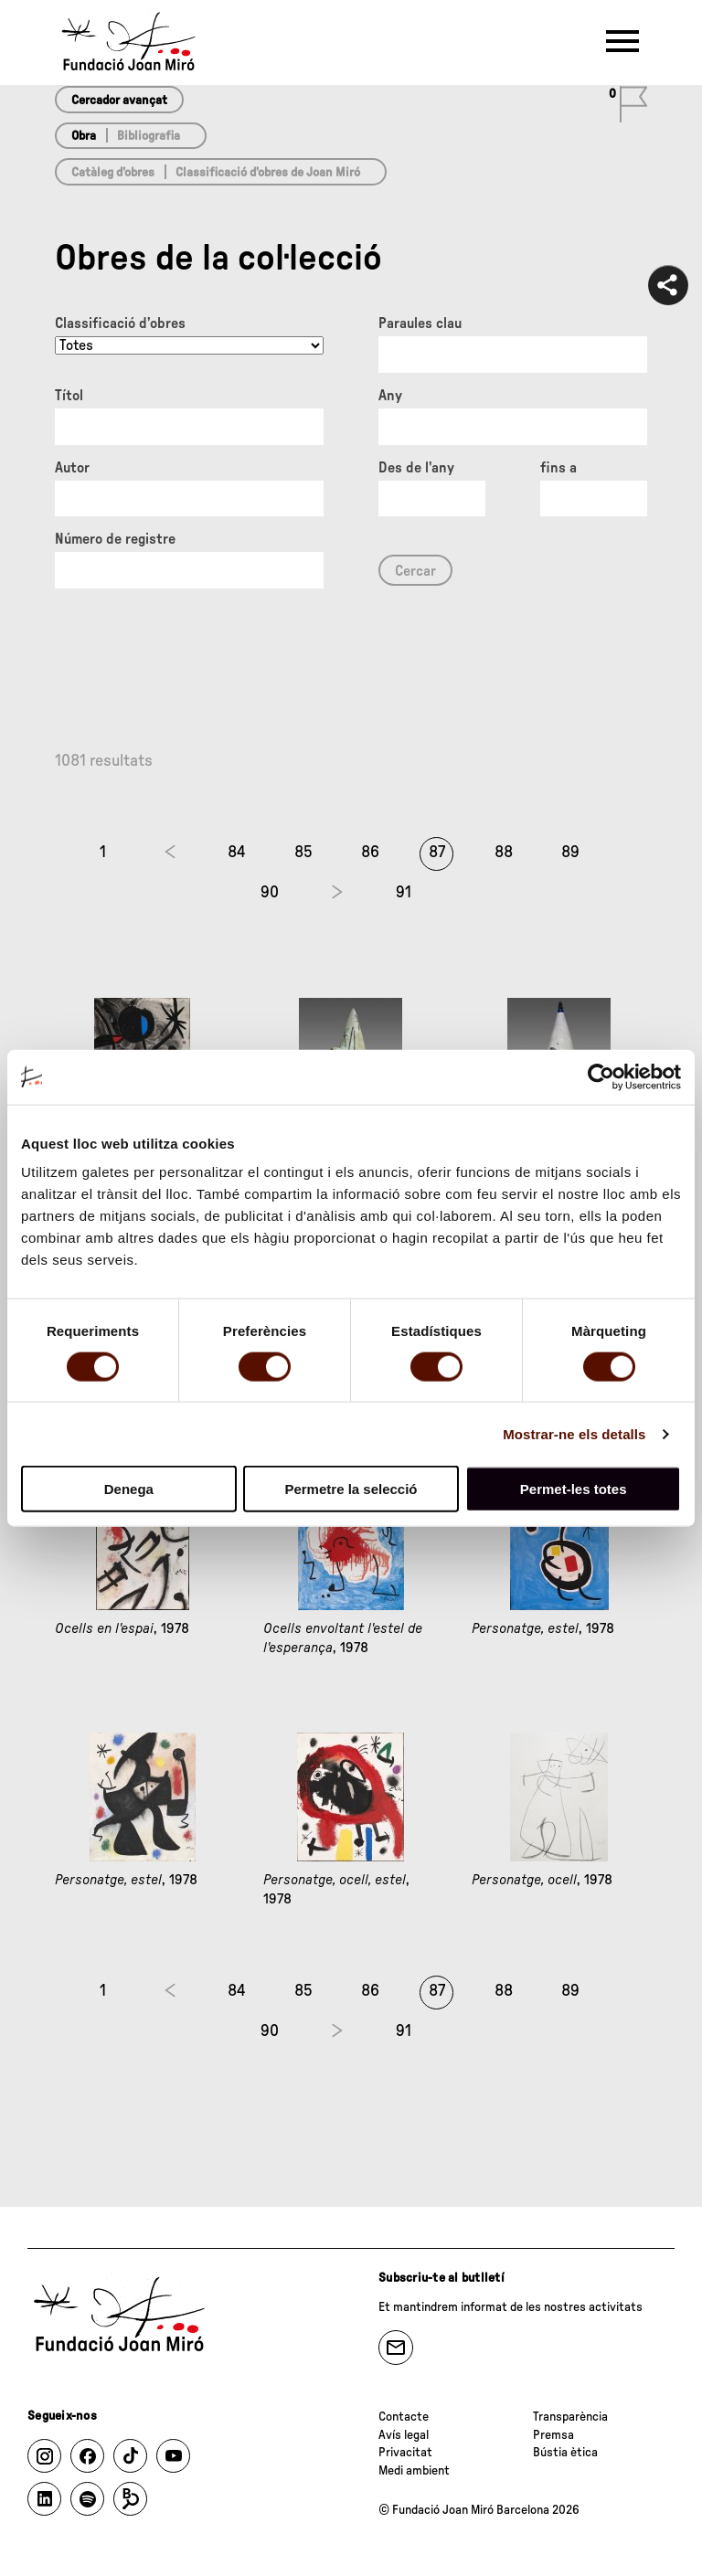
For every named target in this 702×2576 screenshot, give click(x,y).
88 (504, 852)
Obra (83, 136)
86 (370, 852)
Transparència (570, 2417)
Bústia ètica (565, 2452)
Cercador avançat (119, 100)
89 (570, 852)
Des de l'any (416, 468)
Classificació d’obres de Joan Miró (268, 172)
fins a (558, 468)
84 (237, 852)
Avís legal (403, 2435)
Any (390, 395)
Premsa (553, 2435)
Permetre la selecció (350, 1489)
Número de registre (115, 539)
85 (303, 852)
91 (403, 893)
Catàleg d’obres (112, 172)
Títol (69, 395)
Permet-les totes (573, 1489)
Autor (72, 468)
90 (270, 893)
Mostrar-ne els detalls (574, 1433)
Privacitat (405, 2452)
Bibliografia (148, 136)
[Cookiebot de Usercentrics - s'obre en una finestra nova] (601, 1076)
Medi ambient (414, 2471)
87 (437, 852)
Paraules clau (420, 323)
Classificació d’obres (120, 323)
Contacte (403, 2417)
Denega (129, 1489)
